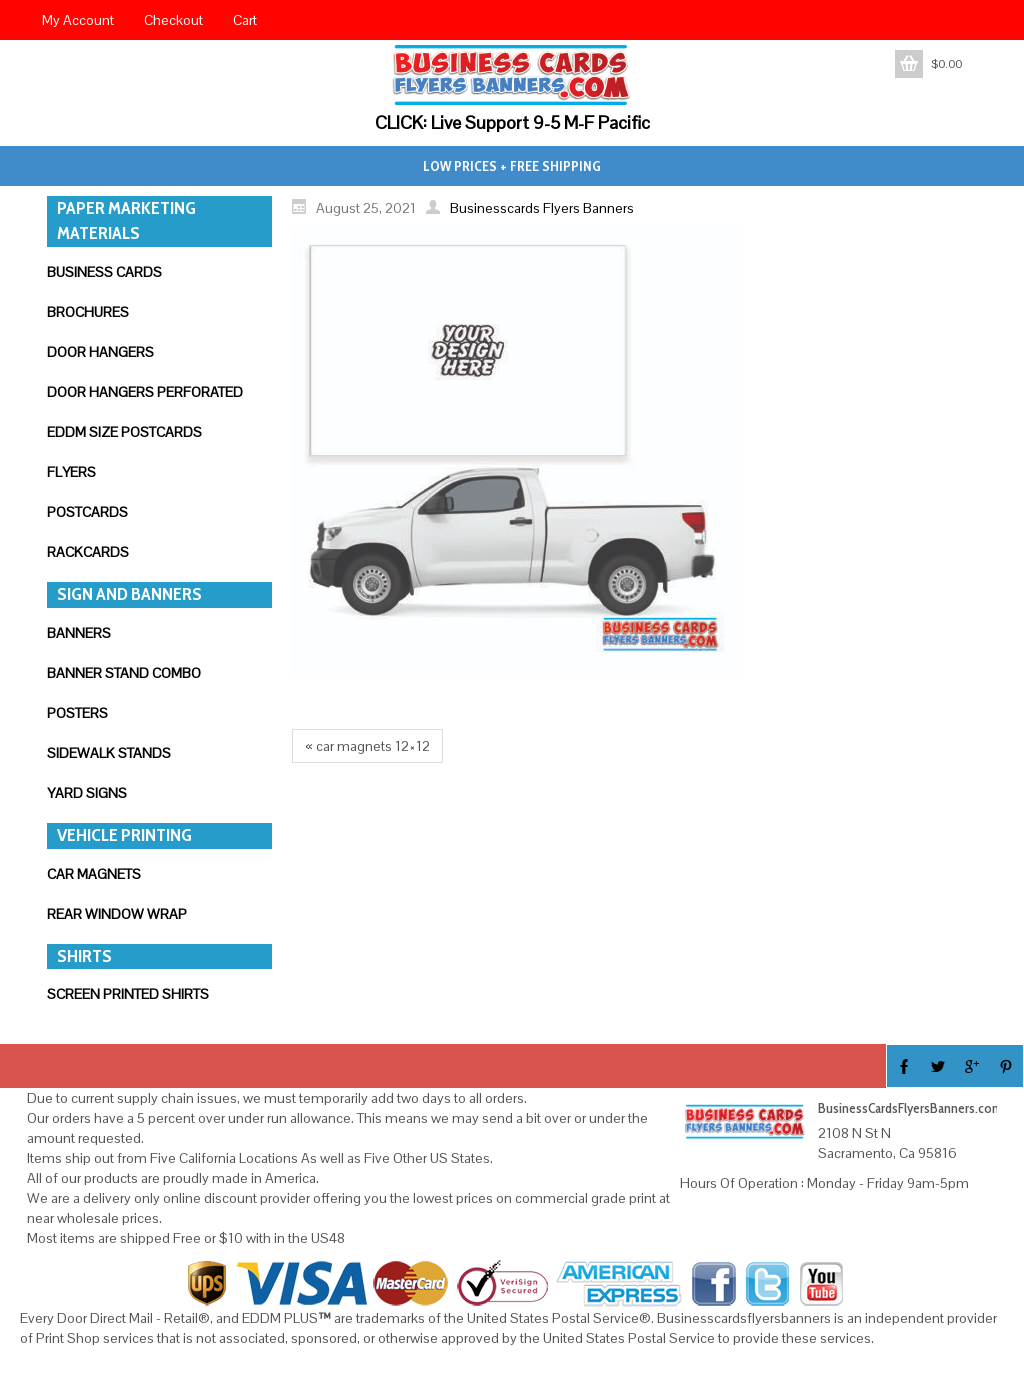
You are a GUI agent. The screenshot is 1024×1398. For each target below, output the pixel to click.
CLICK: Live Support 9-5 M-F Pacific (512, 122)
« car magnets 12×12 (367, 746)
